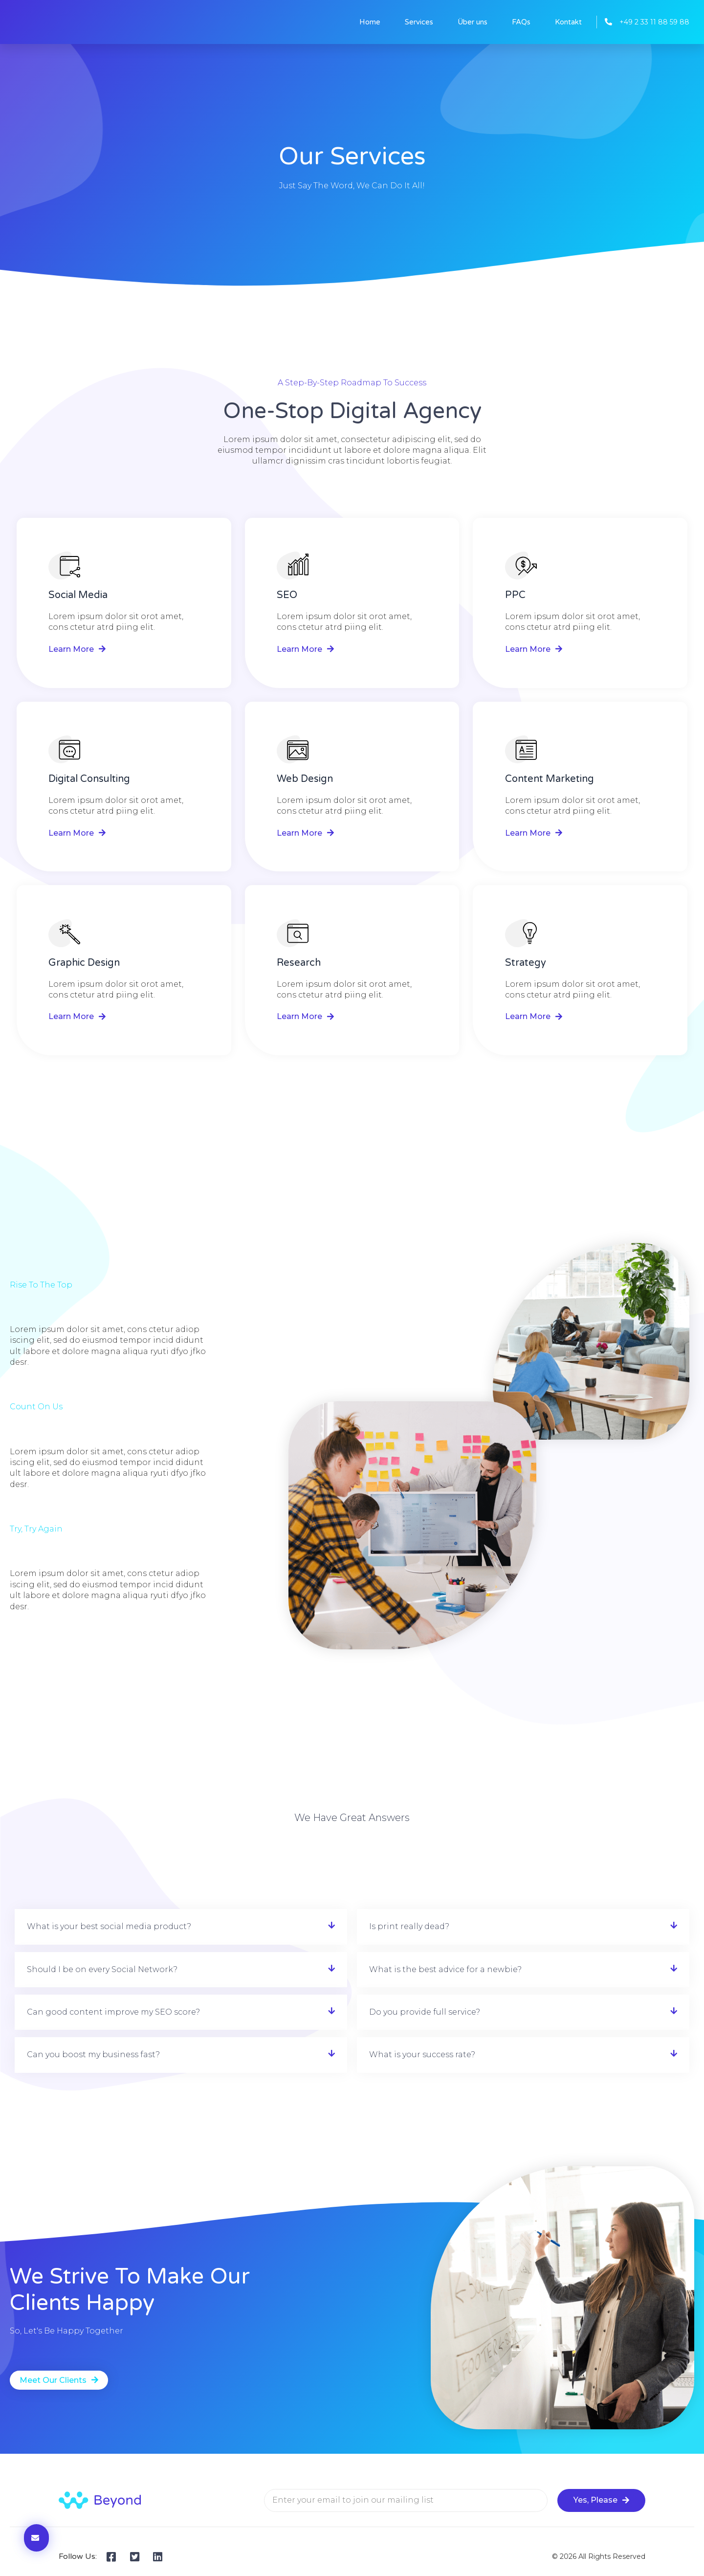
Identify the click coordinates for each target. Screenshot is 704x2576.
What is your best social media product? (109, 1926)
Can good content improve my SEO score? (113, 2012)
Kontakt (568, 22)
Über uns (472, 22)
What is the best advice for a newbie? (445, 1969)
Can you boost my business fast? (93, 2054)
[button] (181, 1926)
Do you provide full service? (424, 2012)
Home (369, 22)
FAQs (521, 22)
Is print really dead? (409, 1926)
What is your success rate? (422, 2054)
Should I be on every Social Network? (102, 1969)
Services (419, 22)
